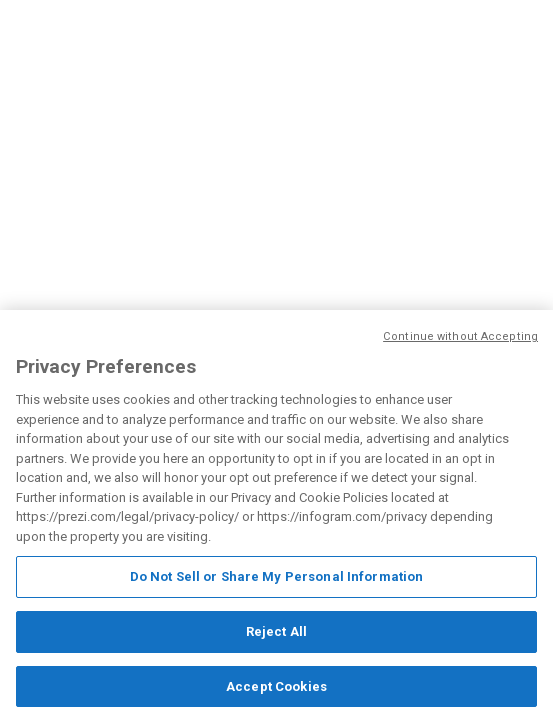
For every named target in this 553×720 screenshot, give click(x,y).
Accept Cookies (276, 687)
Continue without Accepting (460, 337)
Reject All (276, 632)
